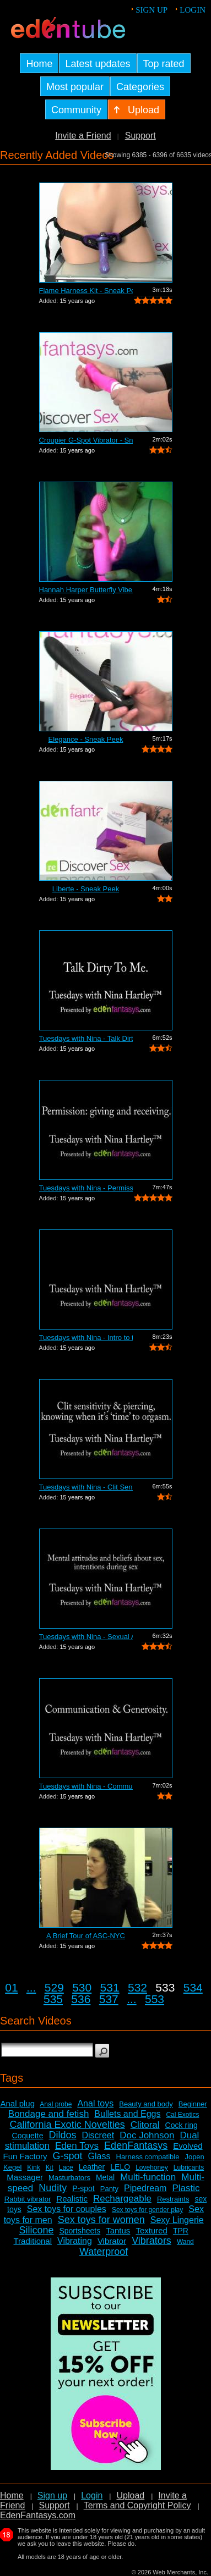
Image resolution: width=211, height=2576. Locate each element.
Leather (92, 2167)
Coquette (28, 2135)
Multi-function (148, 2177)
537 (108, 1999)
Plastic (185, 2188)
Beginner (192, 2104)
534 (193, 1987)
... (31, 1987)
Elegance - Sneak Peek (85, 739)
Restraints (173, 2199)
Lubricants (189, 2167)
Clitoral (145, 2125)
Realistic (72, 2198)
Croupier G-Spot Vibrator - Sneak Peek (86, 440)
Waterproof (103, 2251)
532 (137, 1987)
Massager (25, 2177)
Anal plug (17, 2103)
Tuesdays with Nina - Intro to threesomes (86, 1337)
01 (11, 1987)
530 (81, 1987)
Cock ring (181, 2125)
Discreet (98, 2135)
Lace (66, 2167)
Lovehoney (152, 2167)
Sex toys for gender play (147, 2210)
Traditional (33, 2241)
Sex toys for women (101, 2219)
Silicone (36, 2230)
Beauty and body (146, 2104)
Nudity (53, 2187)
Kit (49, 2167)
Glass (99, 2156)
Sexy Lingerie (177, 2220)
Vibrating (74, 2241)
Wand (185, 2242)
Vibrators (151, 2240)
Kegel (12, 2167)
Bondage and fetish (48, 2114)
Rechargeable (122, 2198)
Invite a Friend (83, 135)
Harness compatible (148, 2157)
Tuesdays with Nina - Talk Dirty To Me (86, 1038)
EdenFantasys (135, 2145)
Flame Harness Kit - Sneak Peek (86, 290)
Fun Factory (25, 2156)
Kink (33, 2167)
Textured (151, 2230)
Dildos (62, 2135)
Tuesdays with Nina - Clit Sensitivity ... (86, 1487)
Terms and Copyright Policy (137, 2505)
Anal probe (56, 2104)
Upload (130, 2495)
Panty (109, 2189)
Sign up (151, 9)
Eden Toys (77, 2146)
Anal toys (95, 2103)
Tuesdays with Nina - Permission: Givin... (86, 1188)
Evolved (187, 2145)
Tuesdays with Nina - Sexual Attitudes (86, 1636)
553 (154, 1999)
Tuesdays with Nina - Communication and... (86, 1786)
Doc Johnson (147, 2135)
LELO (120, 2167)
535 (53, 1999)
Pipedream (145, 2188)
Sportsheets (79, 2230)
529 (54, 1987)
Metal (105, 2177)
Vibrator (112, 2241)
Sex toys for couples (66, 2209)
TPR (180, 2230)
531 (110, 1987)
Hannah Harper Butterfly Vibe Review (86, 590)
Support (140, 135)
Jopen (194, 2157)
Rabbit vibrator (27, 2199)
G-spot (68, 2155)
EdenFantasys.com (37, 2515)
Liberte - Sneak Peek (85, 889)
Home (12, 2495)
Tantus (118, 2230)
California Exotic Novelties (67, 2124)
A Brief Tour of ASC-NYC (85, 1936)
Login (192, 9)
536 (80, 1999)
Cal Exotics (182, 2115)
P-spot (83, 2188)
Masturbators (69, 2178)
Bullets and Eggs (127, 2114)
